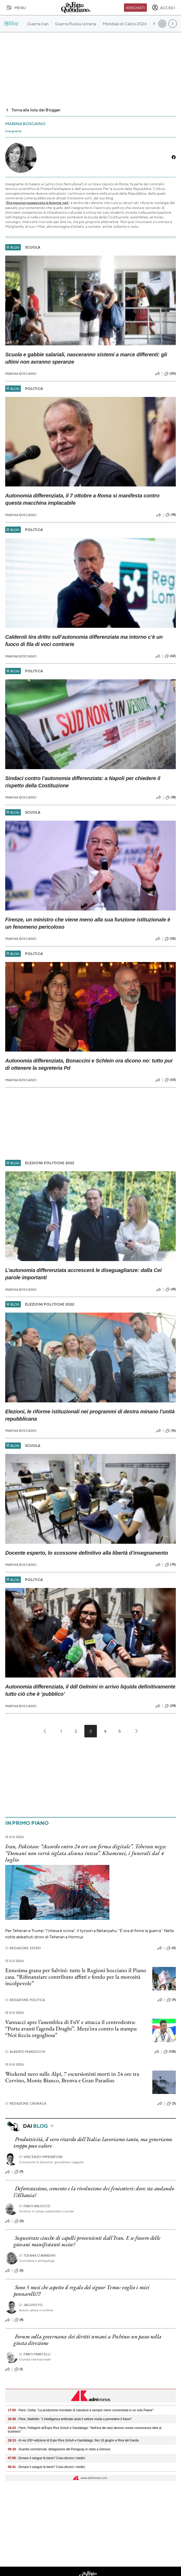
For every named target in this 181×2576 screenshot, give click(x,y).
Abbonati (135, 7)
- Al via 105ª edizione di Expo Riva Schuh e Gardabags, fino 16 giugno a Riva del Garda (73, 2440)
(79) (170, 1565)
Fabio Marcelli (35, 2354)
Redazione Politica (25, 2000)
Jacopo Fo (31, 2305)
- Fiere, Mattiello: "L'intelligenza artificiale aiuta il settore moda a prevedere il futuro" (70, 2419)
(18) (170, 797)
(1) (18, 2369)
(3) (171, 2104)
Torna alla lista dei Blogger (33, 109)
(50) (170, 374)
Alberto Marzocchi (25, 2052)
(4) (18, 2320)
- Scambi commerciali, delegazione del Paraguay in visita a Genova (59, 2449)
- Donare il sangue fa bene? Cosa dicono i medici (46, 2458)
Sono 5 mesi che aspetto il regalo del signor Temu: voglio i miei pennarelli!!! (81, 2290)
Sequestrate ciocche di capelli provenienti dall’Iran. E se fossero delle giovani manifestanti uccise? (87, 2241)
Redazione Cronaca (25, 2103)
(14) (170, 515)
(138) (170, 2052)
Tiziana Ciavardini (37, 2255)
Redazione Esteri (23, 1948)
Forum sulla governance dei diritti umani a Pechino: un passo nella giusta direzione (87, 2340)
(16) (170, 1431)
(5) (18, 2271)
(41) (170, 1289)
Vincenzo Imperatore (41, 2157)
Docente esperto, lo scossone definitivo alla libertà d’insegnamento (86, 1553)
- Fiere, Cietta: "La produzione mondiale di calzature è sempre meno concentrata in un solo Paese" (81, 2410)
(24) (170, 1706)
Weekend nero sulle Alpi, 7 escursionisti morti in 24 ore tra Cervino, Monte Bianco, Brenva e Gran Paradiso (72, 2077)
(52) (170, 939)
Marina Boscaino (20, 374)
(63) (170, 1080)
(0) (171, 1948)
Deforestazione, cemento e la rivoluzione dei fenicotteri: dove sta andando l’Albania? (94, 2192)
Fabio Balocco (34, 2206)
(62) (170, 656)
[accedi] (163, 7)
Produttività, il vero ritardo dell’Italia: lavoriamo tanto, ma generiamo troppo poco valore (93, 2142)
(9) (171, 2000)
